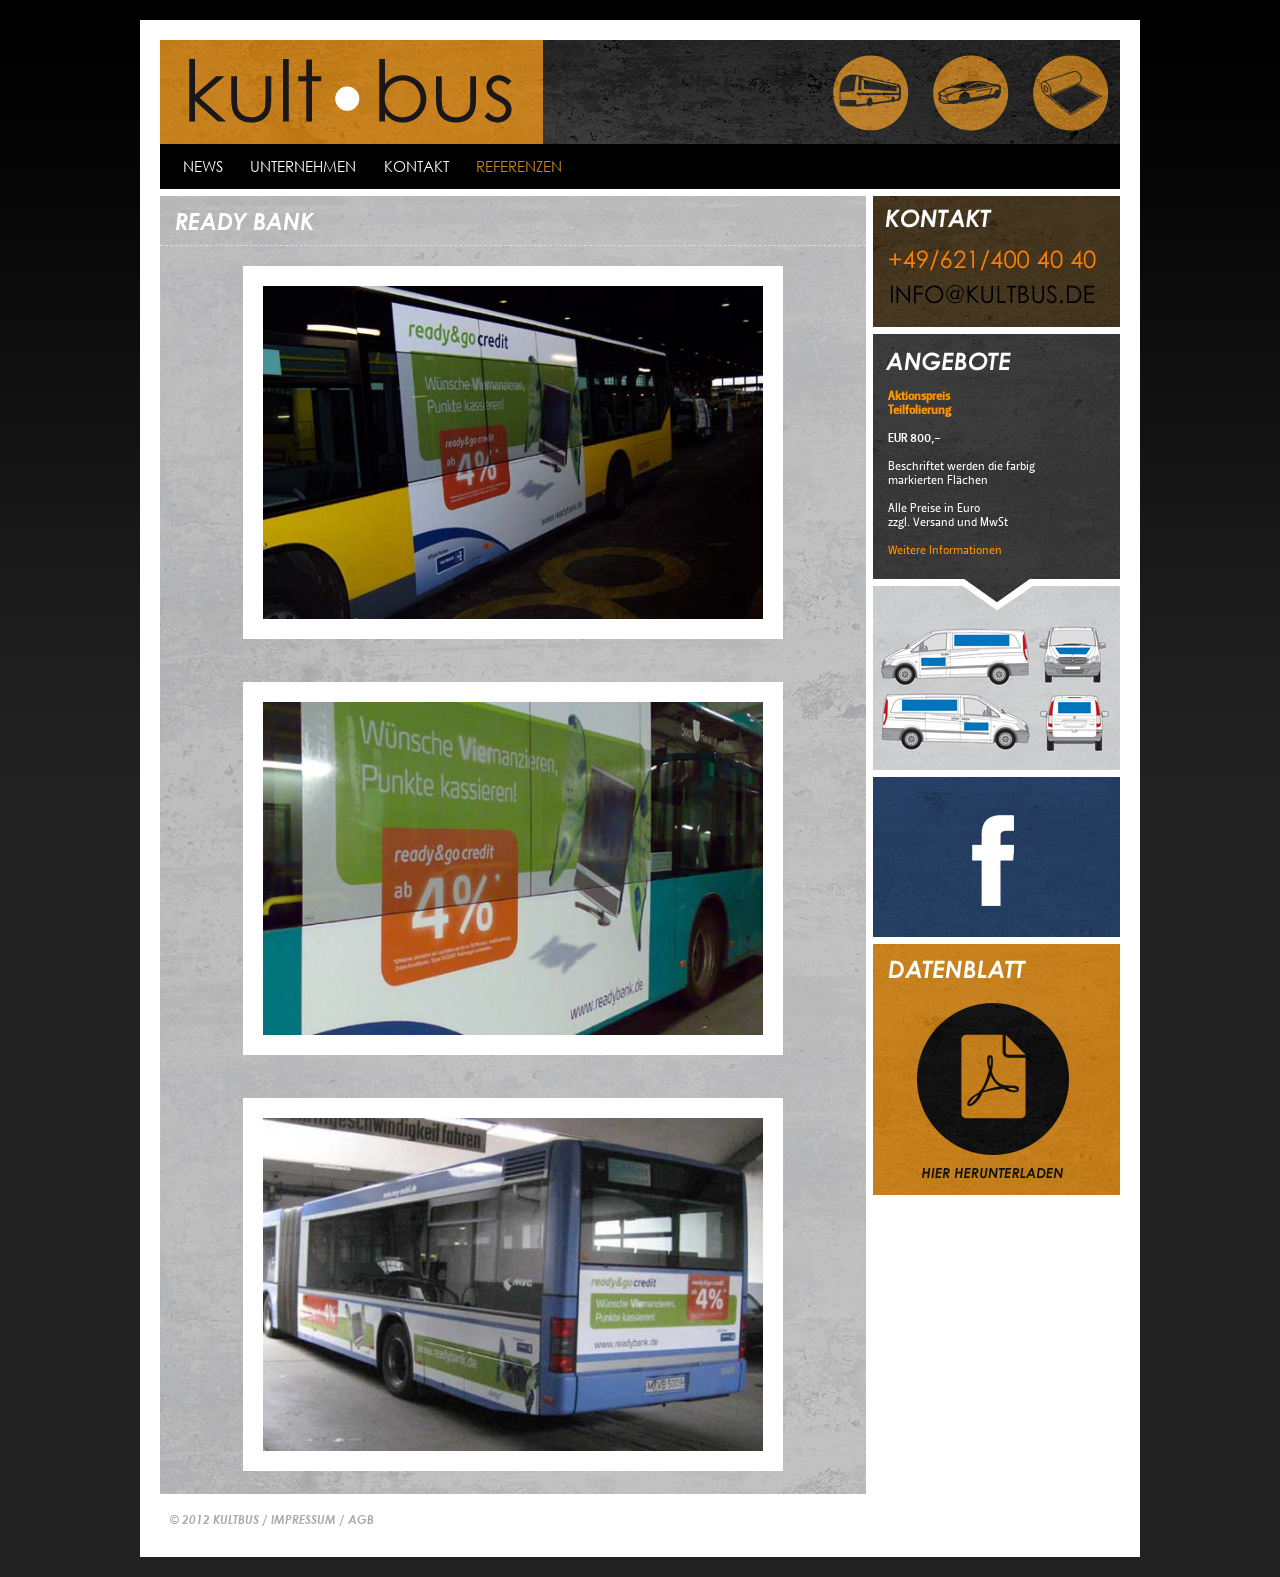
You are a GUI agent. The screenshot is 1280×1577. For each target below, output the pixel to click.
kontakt (416, 166)
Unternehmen (303, 166)
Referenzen (519, 166)
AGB (361, 1519)
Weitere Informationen (945, 550)
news (203, 166)
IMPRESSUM (303, 1519)
